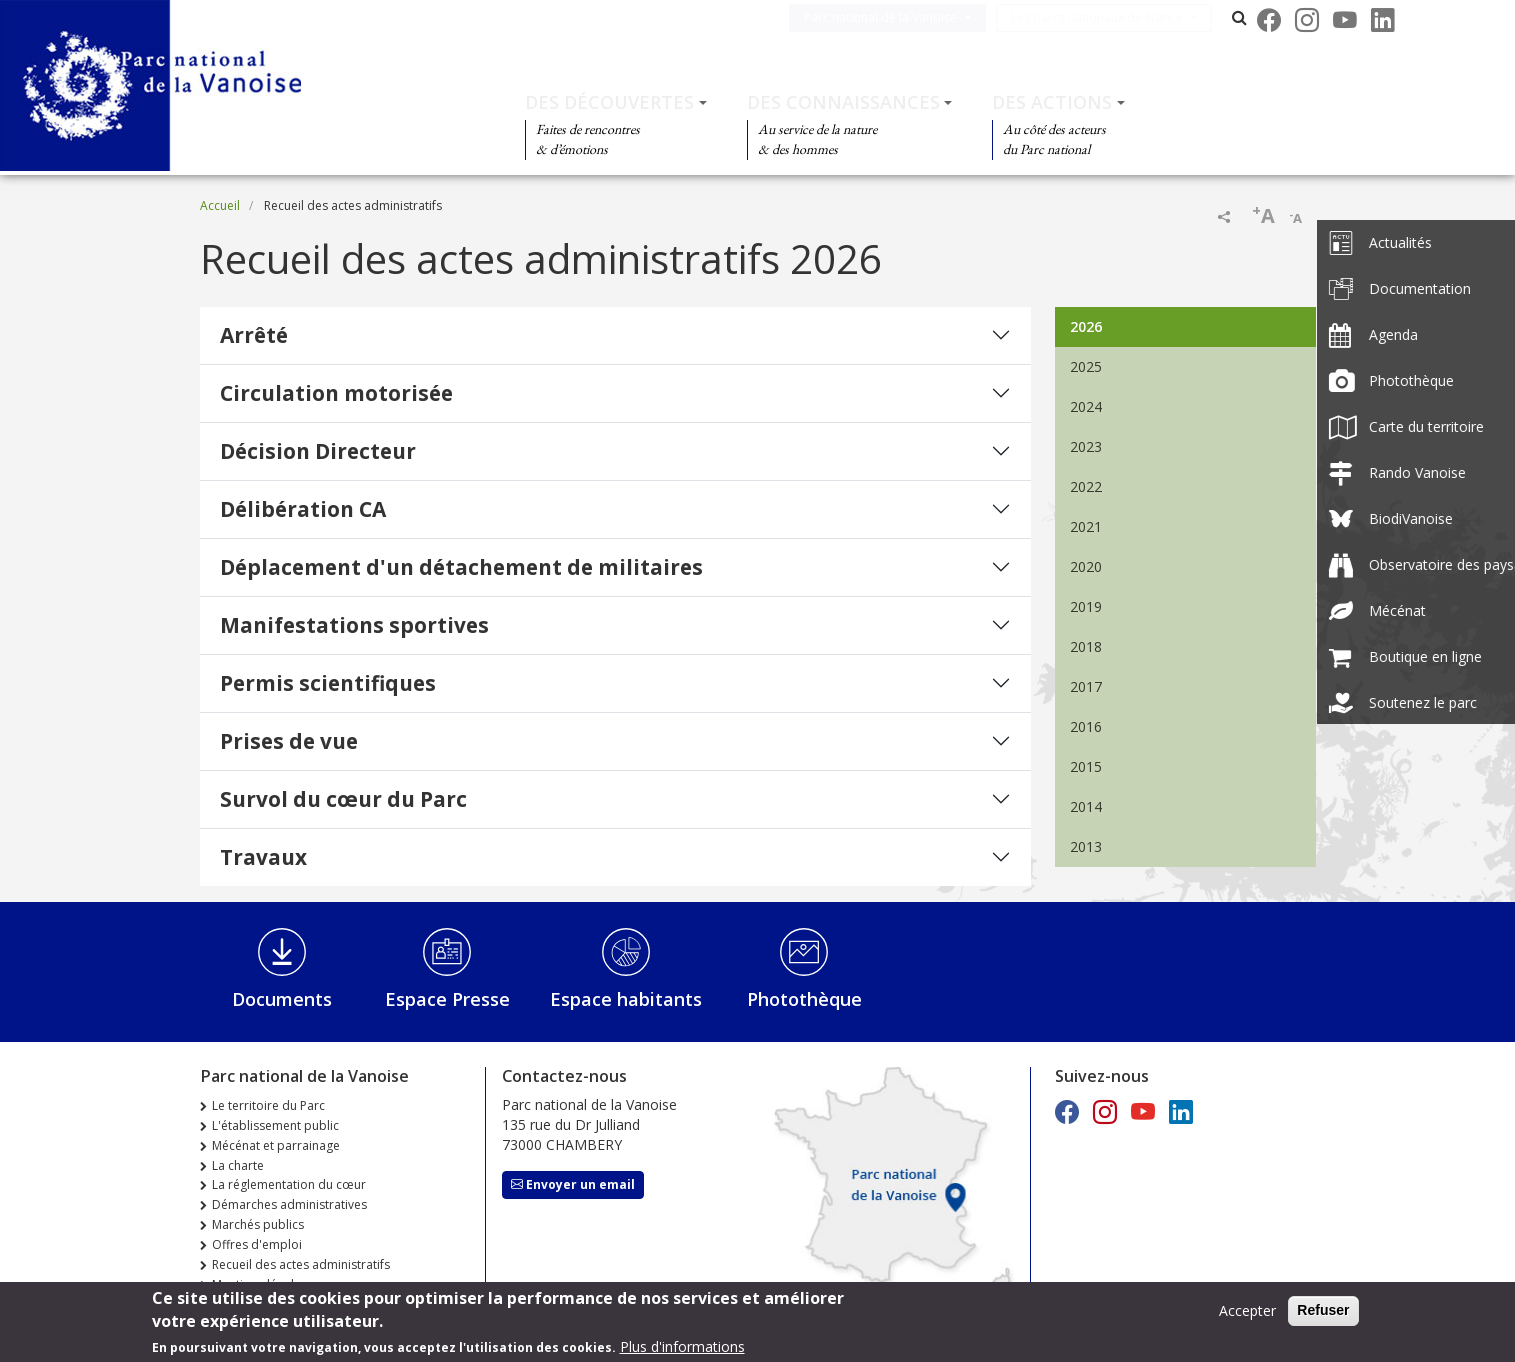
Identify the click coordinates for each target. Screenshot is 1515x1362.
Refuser (1323, 1310)
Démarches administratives (289, 1204)
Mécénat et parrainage (276, 1145)
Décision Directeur (318, 451)
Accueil (220, 205)
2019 (1086, 606)
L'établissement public (275, 1125)
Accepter (1247, 1310)
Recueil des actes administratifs (301, 1264)
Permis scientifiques (328, 683)
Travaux (263, 857)
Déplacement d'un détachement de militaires (461, 567)
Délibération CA (303, 509)
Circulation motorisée (336, 393)
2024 (1086, 406)
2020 (1086, 566)
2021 (1086, 526)
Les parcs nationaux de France (1121, 17)
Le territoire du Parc (268, 1105)
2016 (1086, 726)
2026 (1086, 326)
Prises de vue (289, 741)
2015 (1086, 766)
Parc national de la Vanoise (904, 17)
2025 (1086, 366)
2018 (1086, 646)
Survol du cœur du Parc (343, 799)
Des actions (1052, 102)
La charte (238, 1165)
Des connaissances (843, 102)
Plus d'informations (682, 1346)
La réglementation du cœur (289, 1184)
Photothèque (804, 999)
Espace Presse (447, 999)
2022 (1086, 486)
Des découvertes (609, 102)
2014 (1086, 806)
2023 (1086, 446)
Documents (282, 999)
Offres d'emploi (257, 1244)
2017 (1086, 686)
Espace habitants (626, 999)
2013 (1086, 846)
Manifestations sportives (354, 625)
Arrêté (254, 335)
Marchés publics (258, 1224)
